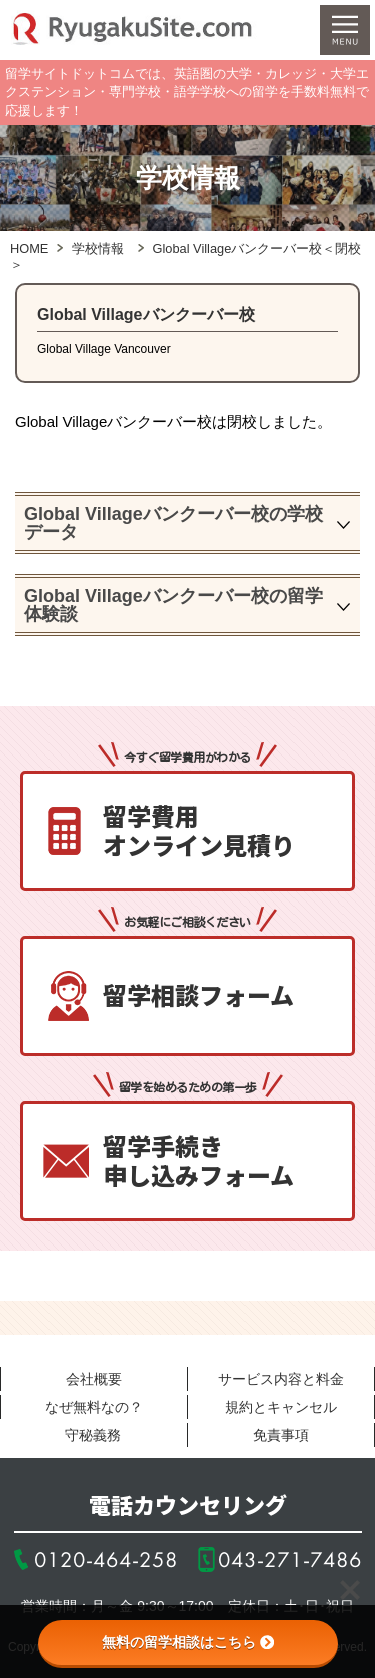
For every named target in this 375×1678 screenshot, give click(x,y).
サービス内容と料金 (281, 1379)
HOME (29, 248)
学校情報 (98, 248)
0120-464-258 (106, 1559)
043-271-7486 (290, 1559)
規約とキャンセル (281, 1407)
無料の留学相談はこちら (188, 1642)
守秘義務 (93, 1435)
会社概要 (94, 1379)
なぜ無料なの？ (94, 1407)
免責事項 (281, 1435)
